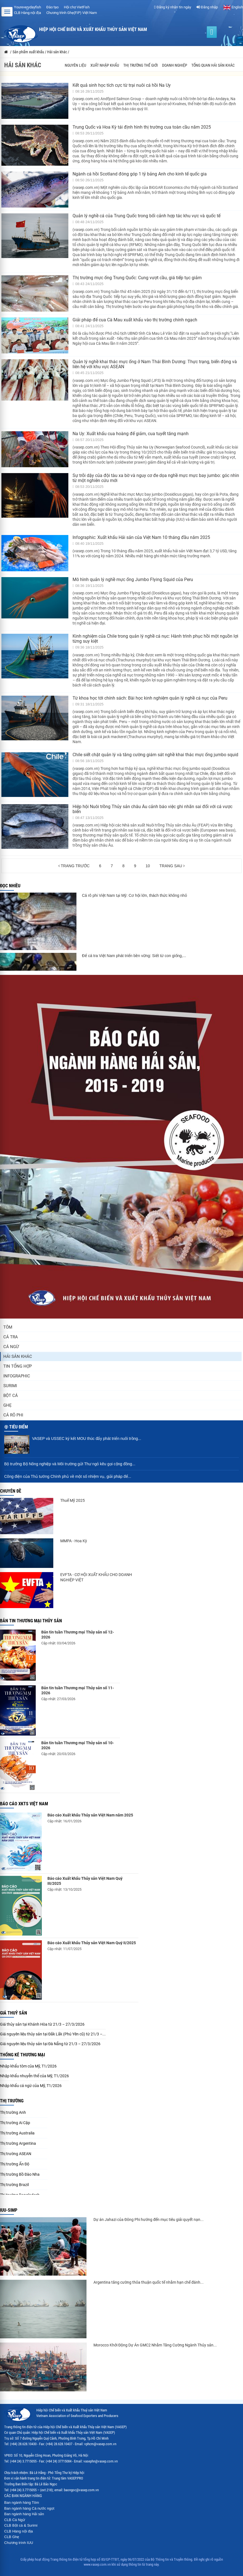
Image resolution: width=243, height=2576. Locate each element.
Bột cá (10, 1395)
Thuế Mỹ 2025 (72, 1500)
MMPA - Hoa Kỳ (73, 1541)
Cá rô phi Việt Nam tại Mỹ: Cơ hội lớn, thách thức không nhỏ (134, 895)
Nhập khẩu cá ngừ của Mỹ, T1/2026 (31, 2085)
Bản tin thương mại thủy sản (31, 1620)
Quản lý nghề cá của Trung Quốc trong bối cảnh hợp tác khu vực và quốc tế (146, 215)
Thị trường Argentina (18, 2143)
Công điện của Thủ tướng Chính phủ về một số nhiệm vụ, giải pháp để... (67, 1476)
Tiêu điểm (18, 1427)
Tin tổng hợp (17, 1366)
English (233, 7)
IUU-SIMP (8, 2210)
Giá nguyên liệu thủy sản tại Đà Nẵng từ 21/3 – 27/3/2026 (50, 2044)
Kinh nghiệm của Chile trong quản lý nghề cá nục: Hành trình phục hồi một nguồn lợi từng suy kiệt (155, 638)
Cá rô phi (13, 1415)
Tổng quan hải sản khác (213, 65)
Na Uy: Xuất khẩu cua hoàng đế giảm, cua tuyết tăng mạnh (131, 433)
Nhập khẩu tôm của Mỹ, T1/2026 (28, 2066)
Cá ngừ (11, 1346)
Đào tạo (52, 7)
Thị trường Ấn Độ (14, 2164)
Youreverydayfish (27, 7)
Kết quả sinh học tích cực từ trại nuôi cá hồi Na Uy (122, 85)
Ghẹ (7, 1405)
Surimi (10, 1385)
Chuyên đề (10, 1491)
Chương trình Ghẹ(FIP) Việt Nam (71, 13)
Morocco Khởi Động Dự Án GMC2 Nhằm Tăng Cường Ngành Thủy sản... (155, 2345)
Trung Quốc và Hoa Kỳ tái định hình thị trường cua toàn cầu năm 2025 (142, 127)
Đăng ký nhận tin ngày (172, 7)
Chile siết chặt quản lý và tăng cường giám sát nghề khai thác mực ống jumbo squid (155, 754)
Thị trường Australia (17, 2133)
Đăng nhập (207, 7)
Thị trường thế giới (140, 65)
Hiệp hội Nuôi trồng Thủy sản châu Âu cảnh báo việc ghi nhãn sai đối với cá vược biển (152, 809)
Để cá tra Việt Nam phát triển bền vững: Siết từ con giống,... (134, 955)
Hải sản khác (17, 1356)
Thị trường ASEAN (15, 2153)
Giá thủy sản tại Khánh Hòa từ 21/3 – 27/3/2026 (42, 2024)
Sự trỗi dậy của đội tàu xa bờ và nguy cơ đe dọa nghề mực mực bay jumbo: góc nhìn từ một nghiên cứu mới (156, 478)
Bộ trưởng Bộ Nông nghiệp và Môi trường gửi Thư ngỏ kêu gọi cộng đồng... (69, 1464)
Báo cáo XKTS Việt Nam (24, 1803)
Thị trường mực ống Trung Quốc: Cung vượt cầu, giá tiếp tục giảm (137, 277)
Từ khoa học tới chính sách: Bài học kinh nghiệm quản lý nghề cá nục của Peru (150, 698)
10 (148, 866)
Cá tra (10, 1336)
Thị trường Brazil (14, 2184)
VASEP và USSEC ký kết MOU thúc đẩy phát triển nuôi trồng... (86, 1438)
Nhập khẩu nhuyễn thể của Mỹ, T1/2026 (34, 2076)
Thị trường (11, 2100)
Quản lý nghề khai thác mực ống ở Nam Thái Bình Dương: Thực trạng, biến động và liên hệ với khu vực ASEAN (155, 364)
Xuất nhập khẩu (104, 65)
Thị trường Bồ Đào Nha (20, 2174)
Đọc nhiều (10, 885)
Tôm (7, 1327)
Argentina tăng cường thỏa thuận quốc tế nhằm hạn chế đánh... (148, 2282)
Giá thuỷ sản (13, 2013)
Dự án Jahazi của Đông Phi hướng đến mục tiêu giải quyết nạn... (148, 2219)
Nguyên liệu (75, 65)
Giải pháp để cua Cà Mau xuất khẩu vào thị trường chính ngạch (135, 319)
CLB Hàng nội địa (27, 13)
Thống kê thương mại (22, 2054)
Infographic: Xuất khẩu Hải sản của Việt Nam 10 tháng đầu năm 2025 (141, 537)
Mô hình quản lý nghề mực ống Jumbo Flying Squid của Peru (133, 579)
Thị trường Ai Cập (15, 2122)
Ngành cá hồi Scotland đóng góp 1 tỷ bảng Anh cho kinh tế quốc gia (140, 174)
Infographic (16, 1376)
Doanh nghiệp (174, 65)
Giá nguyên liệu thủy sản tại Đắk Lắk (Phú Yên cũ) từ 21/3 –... (53, 2034)
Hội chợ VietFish (77, 7)
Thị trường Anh (13, 2112)
